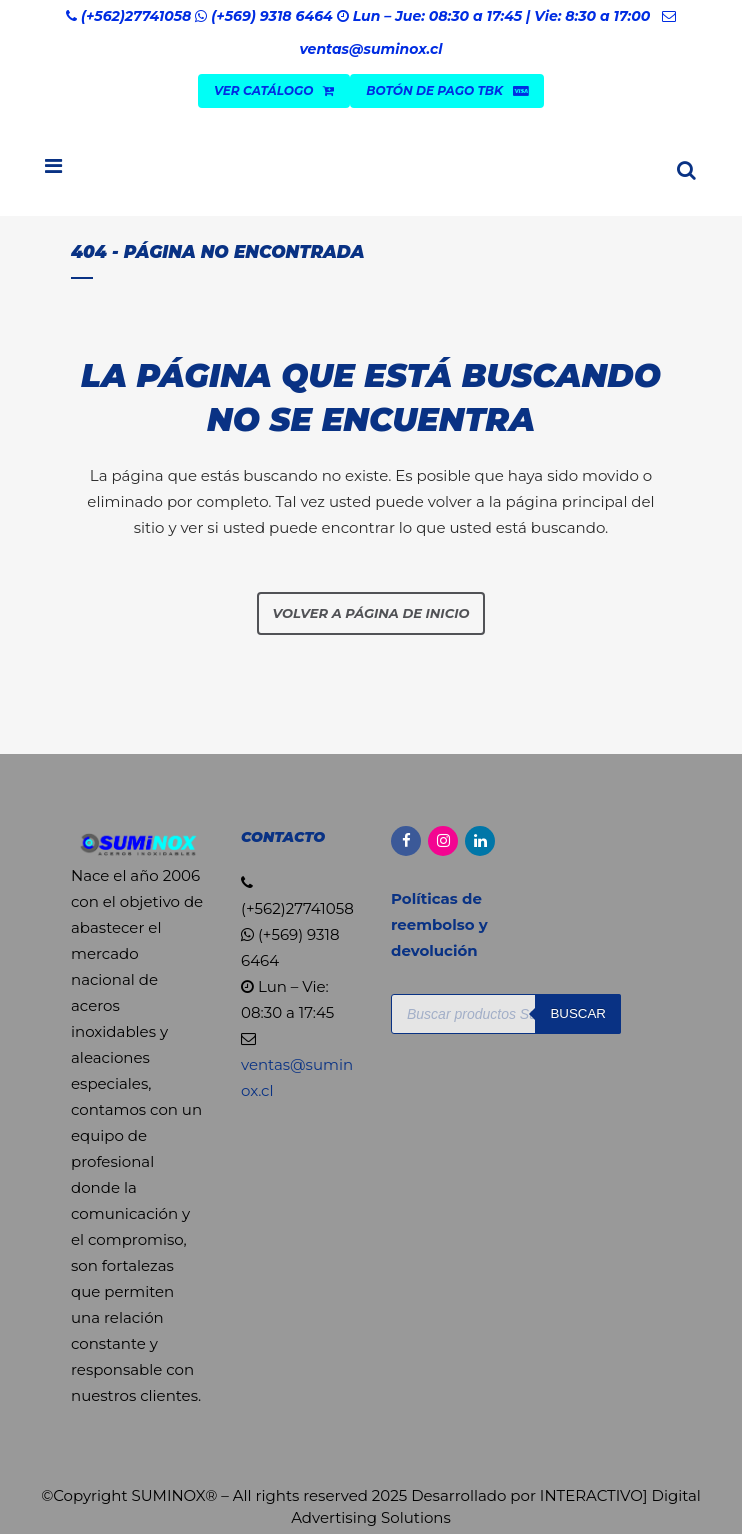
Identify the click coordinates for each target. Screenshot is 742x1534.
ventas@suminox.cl (370, 49)
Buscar (578, 1013)
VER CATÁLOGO (274, 90)
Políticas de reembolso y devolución (439, 924)
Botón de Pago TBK (447, 90)
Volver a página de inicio (371, 613)
